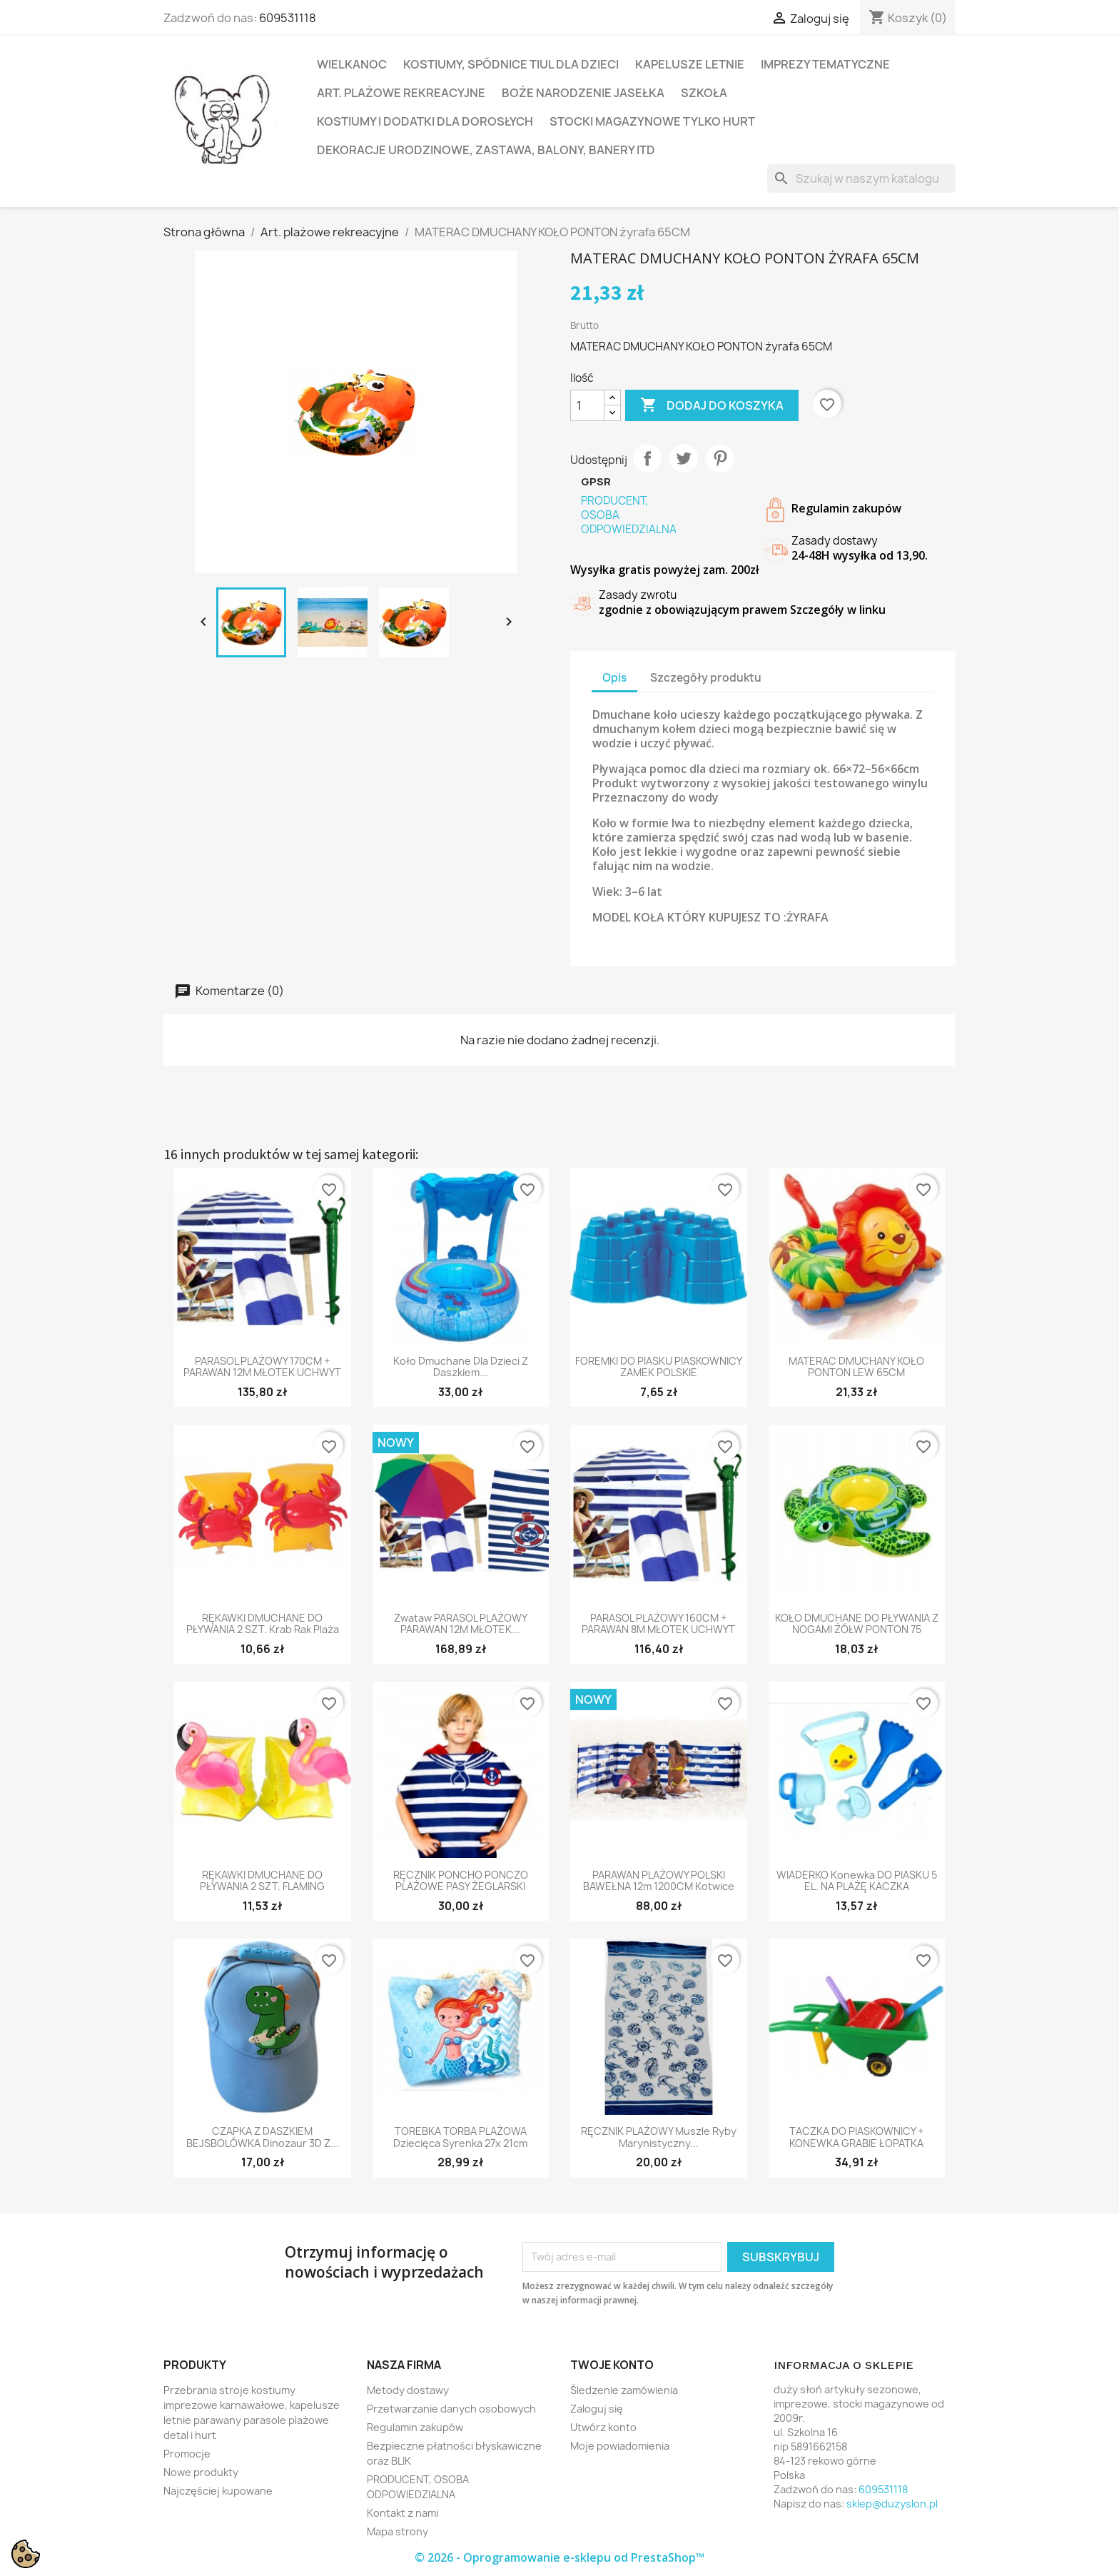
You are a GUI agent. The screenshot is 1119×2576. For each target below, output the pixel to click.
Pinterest (720, 458)
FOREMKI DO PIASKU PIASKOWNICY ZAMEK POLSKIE (658, 1367)
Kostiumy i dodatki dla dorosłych (425, 121)
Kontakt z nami (402, 2513)
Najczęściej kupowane (218, 2490)
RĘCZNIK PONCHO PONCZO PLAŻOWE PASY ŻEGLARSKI (460, 1881)
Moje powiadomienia (619, 2446)
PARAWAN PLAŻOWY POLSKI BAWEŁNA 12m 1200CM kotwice (658, 1881)
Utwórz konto (603, 2427)
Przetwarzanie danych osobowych (451, 2408)
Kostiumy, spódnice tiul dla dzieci (511, 64)
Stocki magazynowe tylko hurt (652, 121)
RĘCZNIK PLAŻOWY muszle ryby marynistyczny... (658, 2137)
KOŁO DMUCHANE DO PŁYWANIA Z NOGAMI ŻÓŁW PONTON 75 (856, 1624)
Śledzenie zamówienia (624, 2390)
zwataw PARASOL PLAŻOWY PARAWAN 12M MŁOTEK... (460, 1624)
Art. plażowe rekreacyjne (401, 93)
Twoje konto (612, 2365)
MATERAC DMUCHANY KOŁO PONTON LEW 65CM (856, 1367)
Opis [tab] (614, 677)
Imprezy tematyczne (825, 64)
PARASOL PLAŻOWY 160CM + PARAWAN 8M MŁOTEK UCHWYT (658, 1624)
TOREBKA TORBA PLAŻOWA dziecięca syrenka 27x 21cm (460, 2137)
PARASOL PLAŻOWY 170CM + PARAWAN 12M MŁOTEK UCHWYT (262, 1367)
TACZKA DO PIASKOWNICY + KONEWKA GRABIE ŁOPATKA (856, 2137)
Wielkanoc (352, 64)
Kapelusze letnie (689, 64)
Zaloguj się (596, 2408)
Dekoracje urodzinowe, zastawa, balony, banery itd (486, 150)
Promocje (187, 2453)
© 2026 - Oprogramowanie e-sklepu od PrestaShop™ (559, 2557)
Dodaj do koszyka (712, 405)
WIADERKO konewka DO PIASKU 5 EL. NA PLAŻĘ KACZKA (856, 1881)
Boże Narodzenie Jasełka (583, 93)
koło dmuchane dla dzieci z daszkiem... (460, 1367)
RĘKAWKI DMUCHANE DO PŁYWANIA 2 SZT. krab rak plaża (262, 1624)
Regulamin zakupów (415, 2427)
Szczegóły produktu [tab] (705, 677)
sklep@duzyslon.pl (892, 2503)
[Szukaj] (861, 178)
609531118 (287, 18)
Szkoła (704, 93)
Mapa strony (397, 2531)
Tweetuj (683, 458)
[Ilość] (587, 405)
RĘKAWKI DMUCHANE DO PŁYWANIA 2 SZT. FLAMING (262, 1881)
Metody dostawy (408, 2390)
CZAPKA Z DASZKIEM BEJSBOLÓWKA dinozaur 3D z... (262, 2137)
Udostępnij (647, 458)
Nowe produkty (200, 2472)
